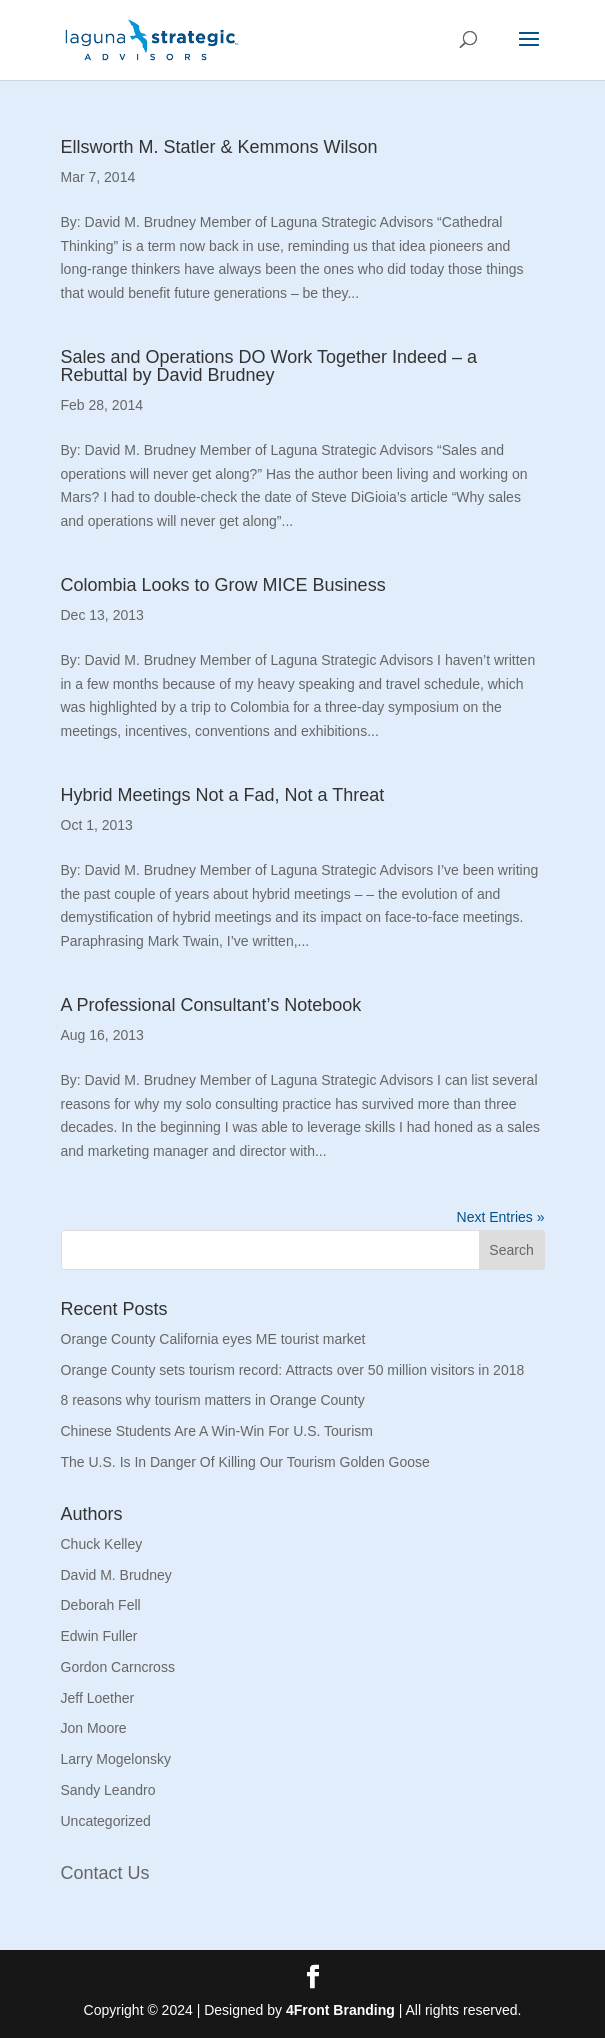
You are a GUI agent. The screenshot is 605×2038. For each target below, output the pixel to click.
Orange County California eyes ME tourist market (213, 1339)
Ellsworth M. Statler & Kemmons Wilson (219, 147)
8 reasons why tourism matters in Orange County (213, 1400)
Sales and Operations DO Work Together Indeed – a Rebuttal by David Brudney (269, 366)
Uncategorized (106, 1821)
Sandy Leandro (108, 1790)
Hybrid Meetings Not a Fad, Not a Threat (223, 795)
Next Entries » (501, 1217)
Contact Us (105, 1873)
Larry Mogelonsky (116, 1759)
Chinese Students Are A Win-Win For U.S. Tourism (217, 1431)
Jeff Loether (98, 1698)
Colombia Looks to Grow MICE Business (223, 585)
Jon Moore (94, 1728)
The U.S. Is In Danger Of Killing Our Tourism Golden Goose (245, 1462)
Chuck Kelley (102, 1544)
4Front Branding (340, 2010)
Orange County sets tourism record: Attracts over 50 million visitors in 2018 (293, 1370)
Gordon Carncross (118, 1667)
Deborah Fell (101, 1605)
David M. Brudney (116, 1575)
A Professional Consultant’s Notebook (211, 1005)
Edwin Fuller (99, 1636)
